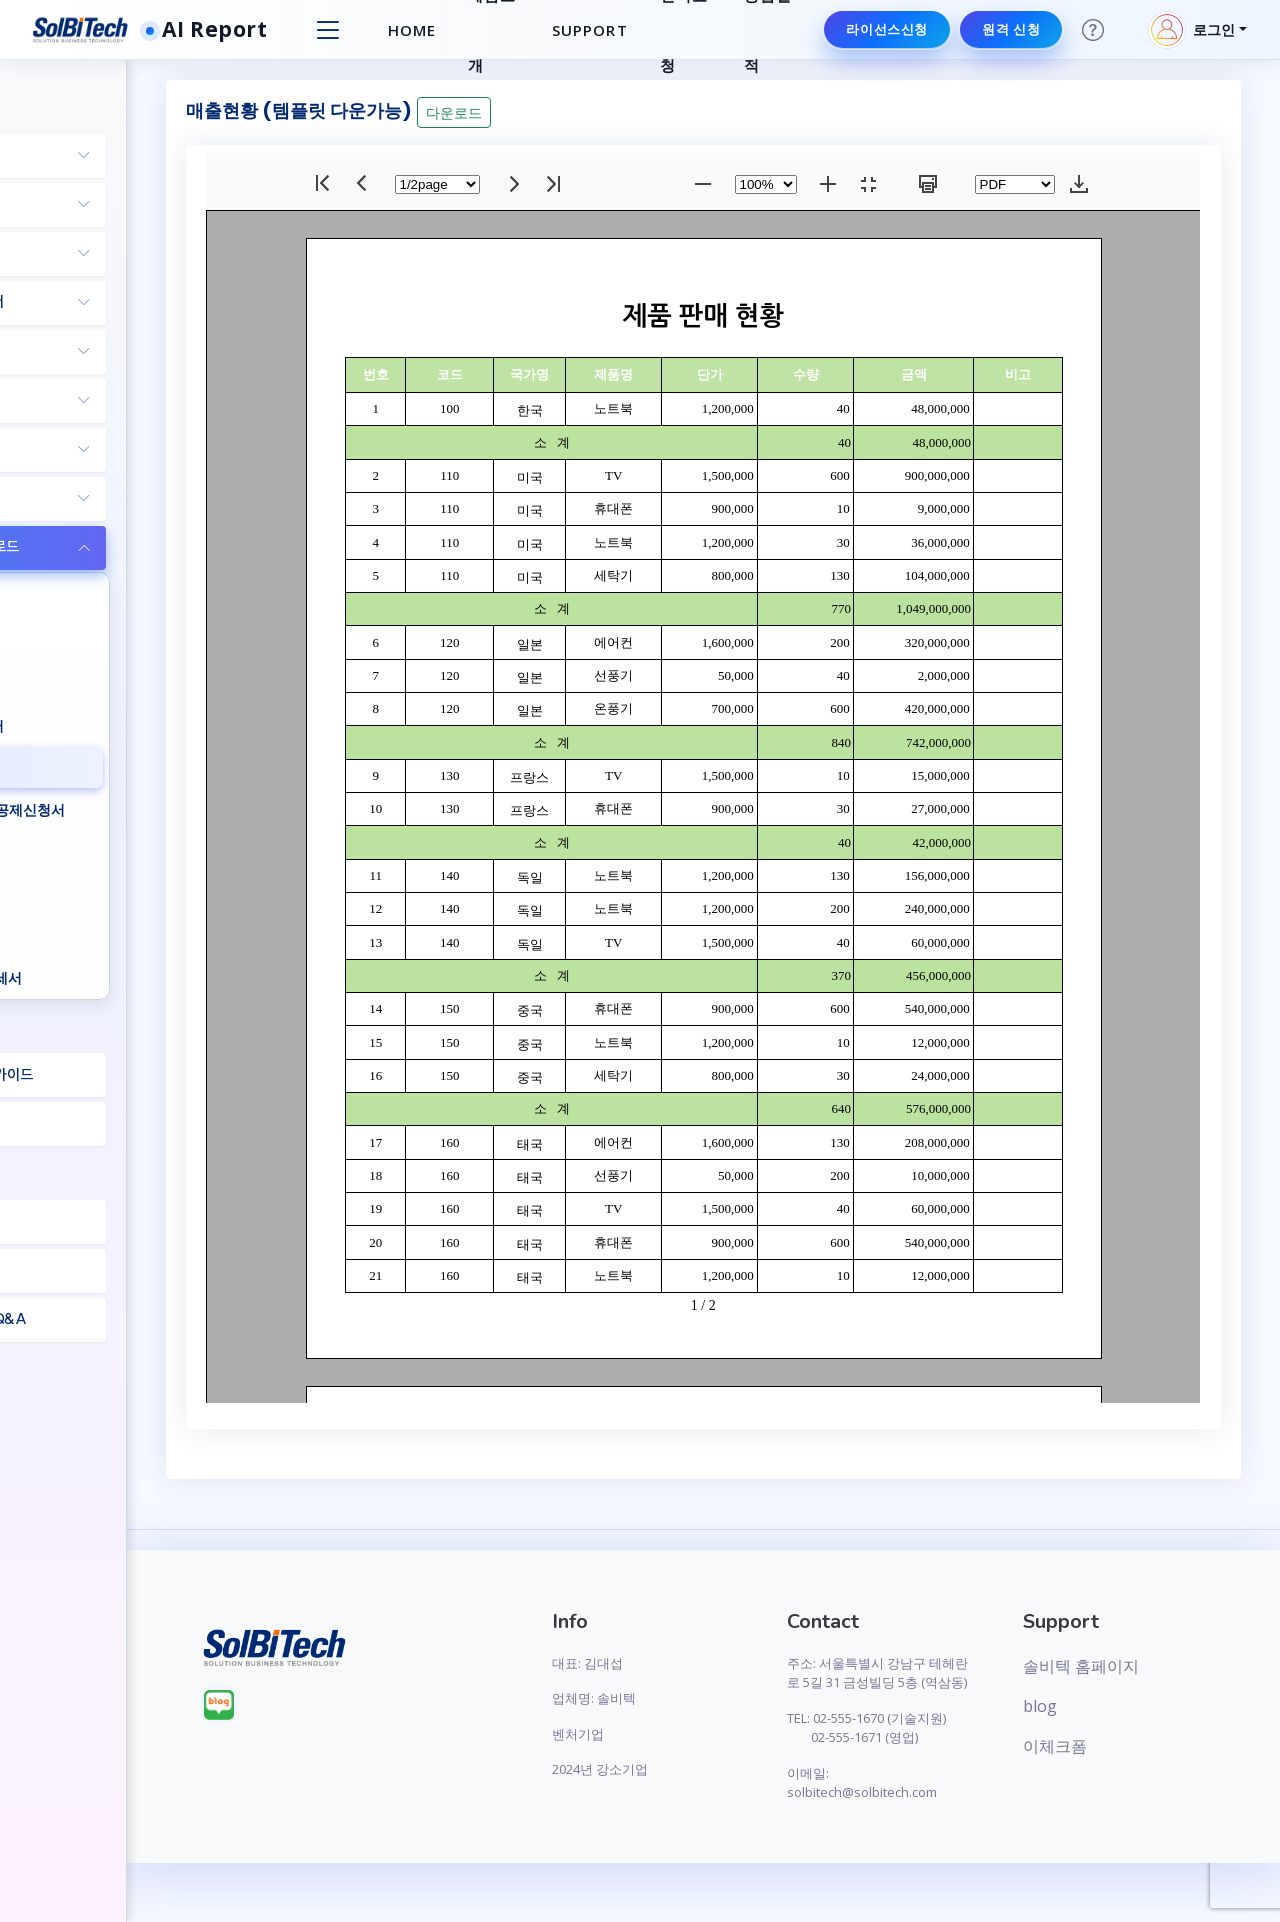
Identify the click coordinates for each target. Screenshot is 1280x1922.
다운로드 (633, 112)
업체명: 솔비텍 (709, 1698)
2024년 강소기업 (715, 1769)
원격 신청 (1008, 29)
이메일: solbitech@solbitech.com (938, 1822)
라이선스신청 (884, 29)
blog (1080, 1706)
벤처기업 (693, 1734)
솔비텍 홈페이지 (1121, 1666)
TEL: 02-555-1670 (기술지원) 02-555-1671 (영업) (934, 1756)
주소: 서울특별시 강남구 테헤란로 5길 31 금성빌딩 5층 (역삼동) (936, 1682)
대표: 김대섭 (702, 1663)
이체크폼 (1095, 1746)
